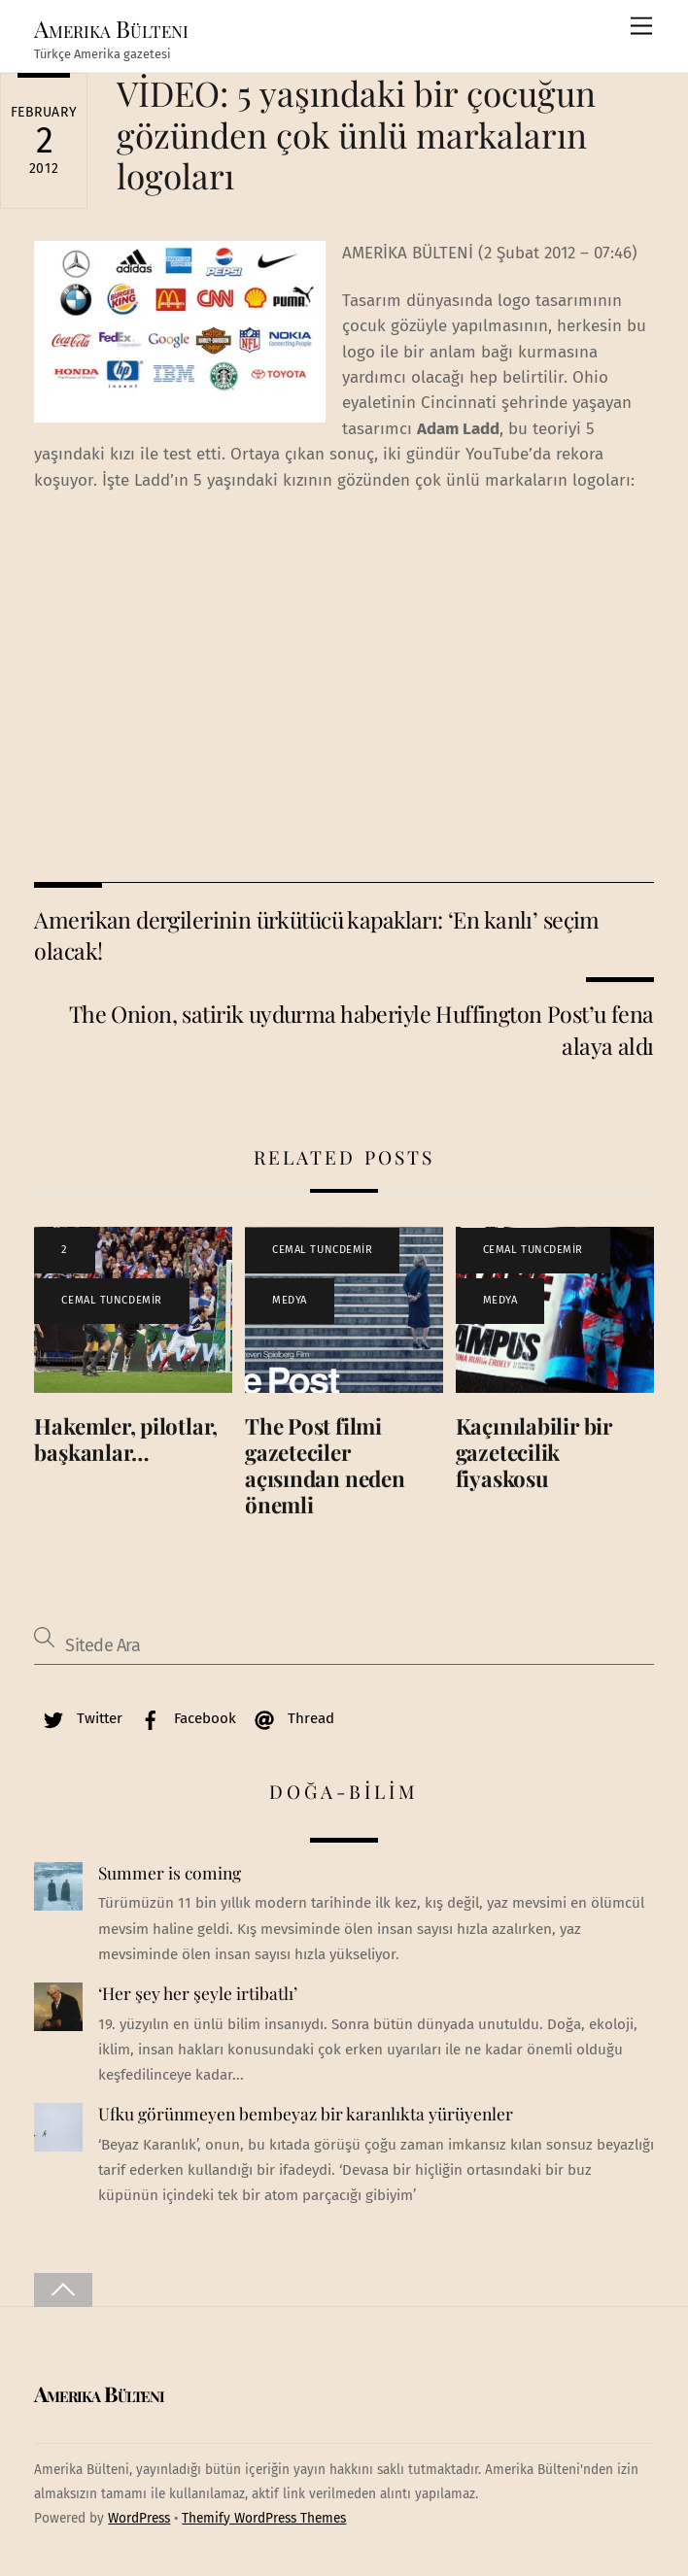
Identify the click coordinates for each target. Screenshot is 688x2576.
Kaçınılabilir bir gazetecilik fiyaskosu (534, 1452)
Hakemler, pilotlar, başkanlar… (126, 1439)
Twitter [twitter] (78, 1718)
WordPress (139, 2518)
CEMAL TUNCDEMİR (111, 1300)
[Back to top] (63, 2290)
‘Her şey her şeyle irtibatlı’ (197, 1993)
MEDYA (289, 1300)
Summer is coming (169, 1872)
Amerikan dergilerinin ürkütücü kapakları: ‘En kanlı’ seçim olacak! (316, 935)
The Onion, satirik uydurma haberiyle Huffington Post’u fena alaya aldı (361, 1029)
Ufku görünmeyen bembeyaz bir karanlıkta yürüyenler (305, 2113)
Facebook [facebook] (183, 1718)
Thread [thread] (289, 1718)
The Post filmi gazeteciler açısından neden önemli (325, 1465)
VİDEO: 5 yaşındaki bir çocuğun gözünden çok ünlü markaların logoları (356, 133)
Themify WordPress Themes (264, 2518)
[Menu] (641, 27)
